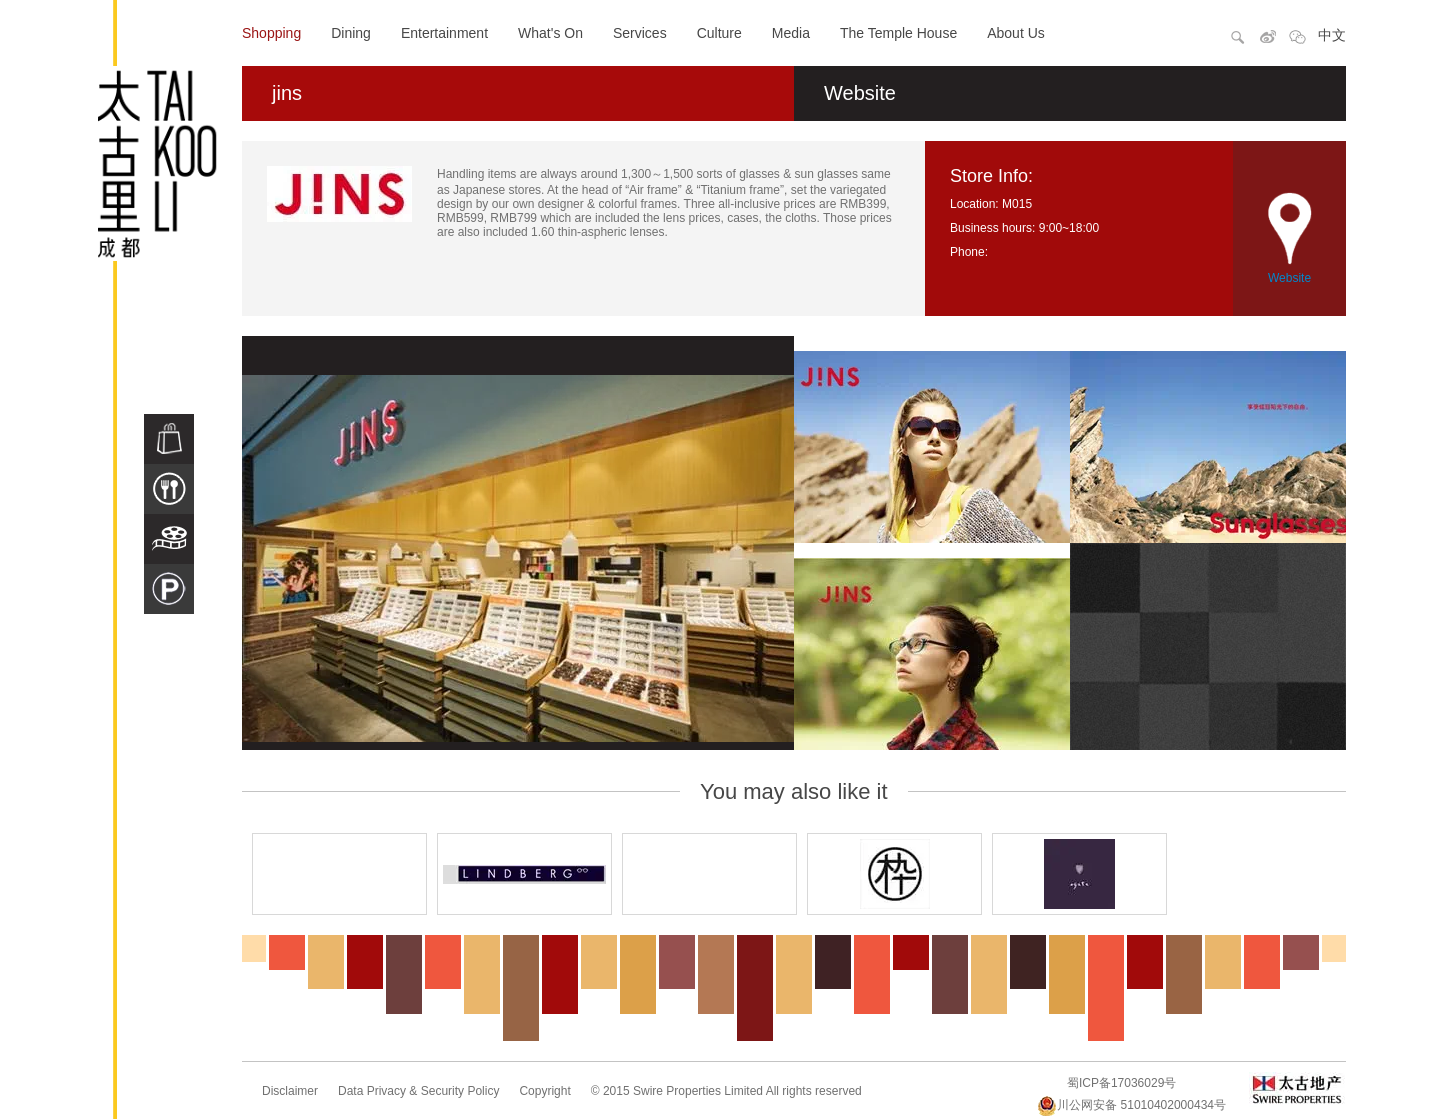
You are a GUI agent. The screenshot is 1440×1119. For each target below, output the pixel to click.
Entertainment (444, 33)
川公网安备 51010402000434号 (1131, 1105)
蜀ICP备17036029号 (1121, 1083)
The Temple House (898, 33)
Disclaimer (290, 1091)
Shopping (271, 33)
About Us (1016, 33)
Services (640, 33)
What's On (550, 33)
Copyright (544, 1091)
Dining (351, 33)
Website (860, 93)
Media (791, 33)
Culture (719, 33)
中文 (1332, 35)
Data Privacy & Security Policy (418, 1091)
